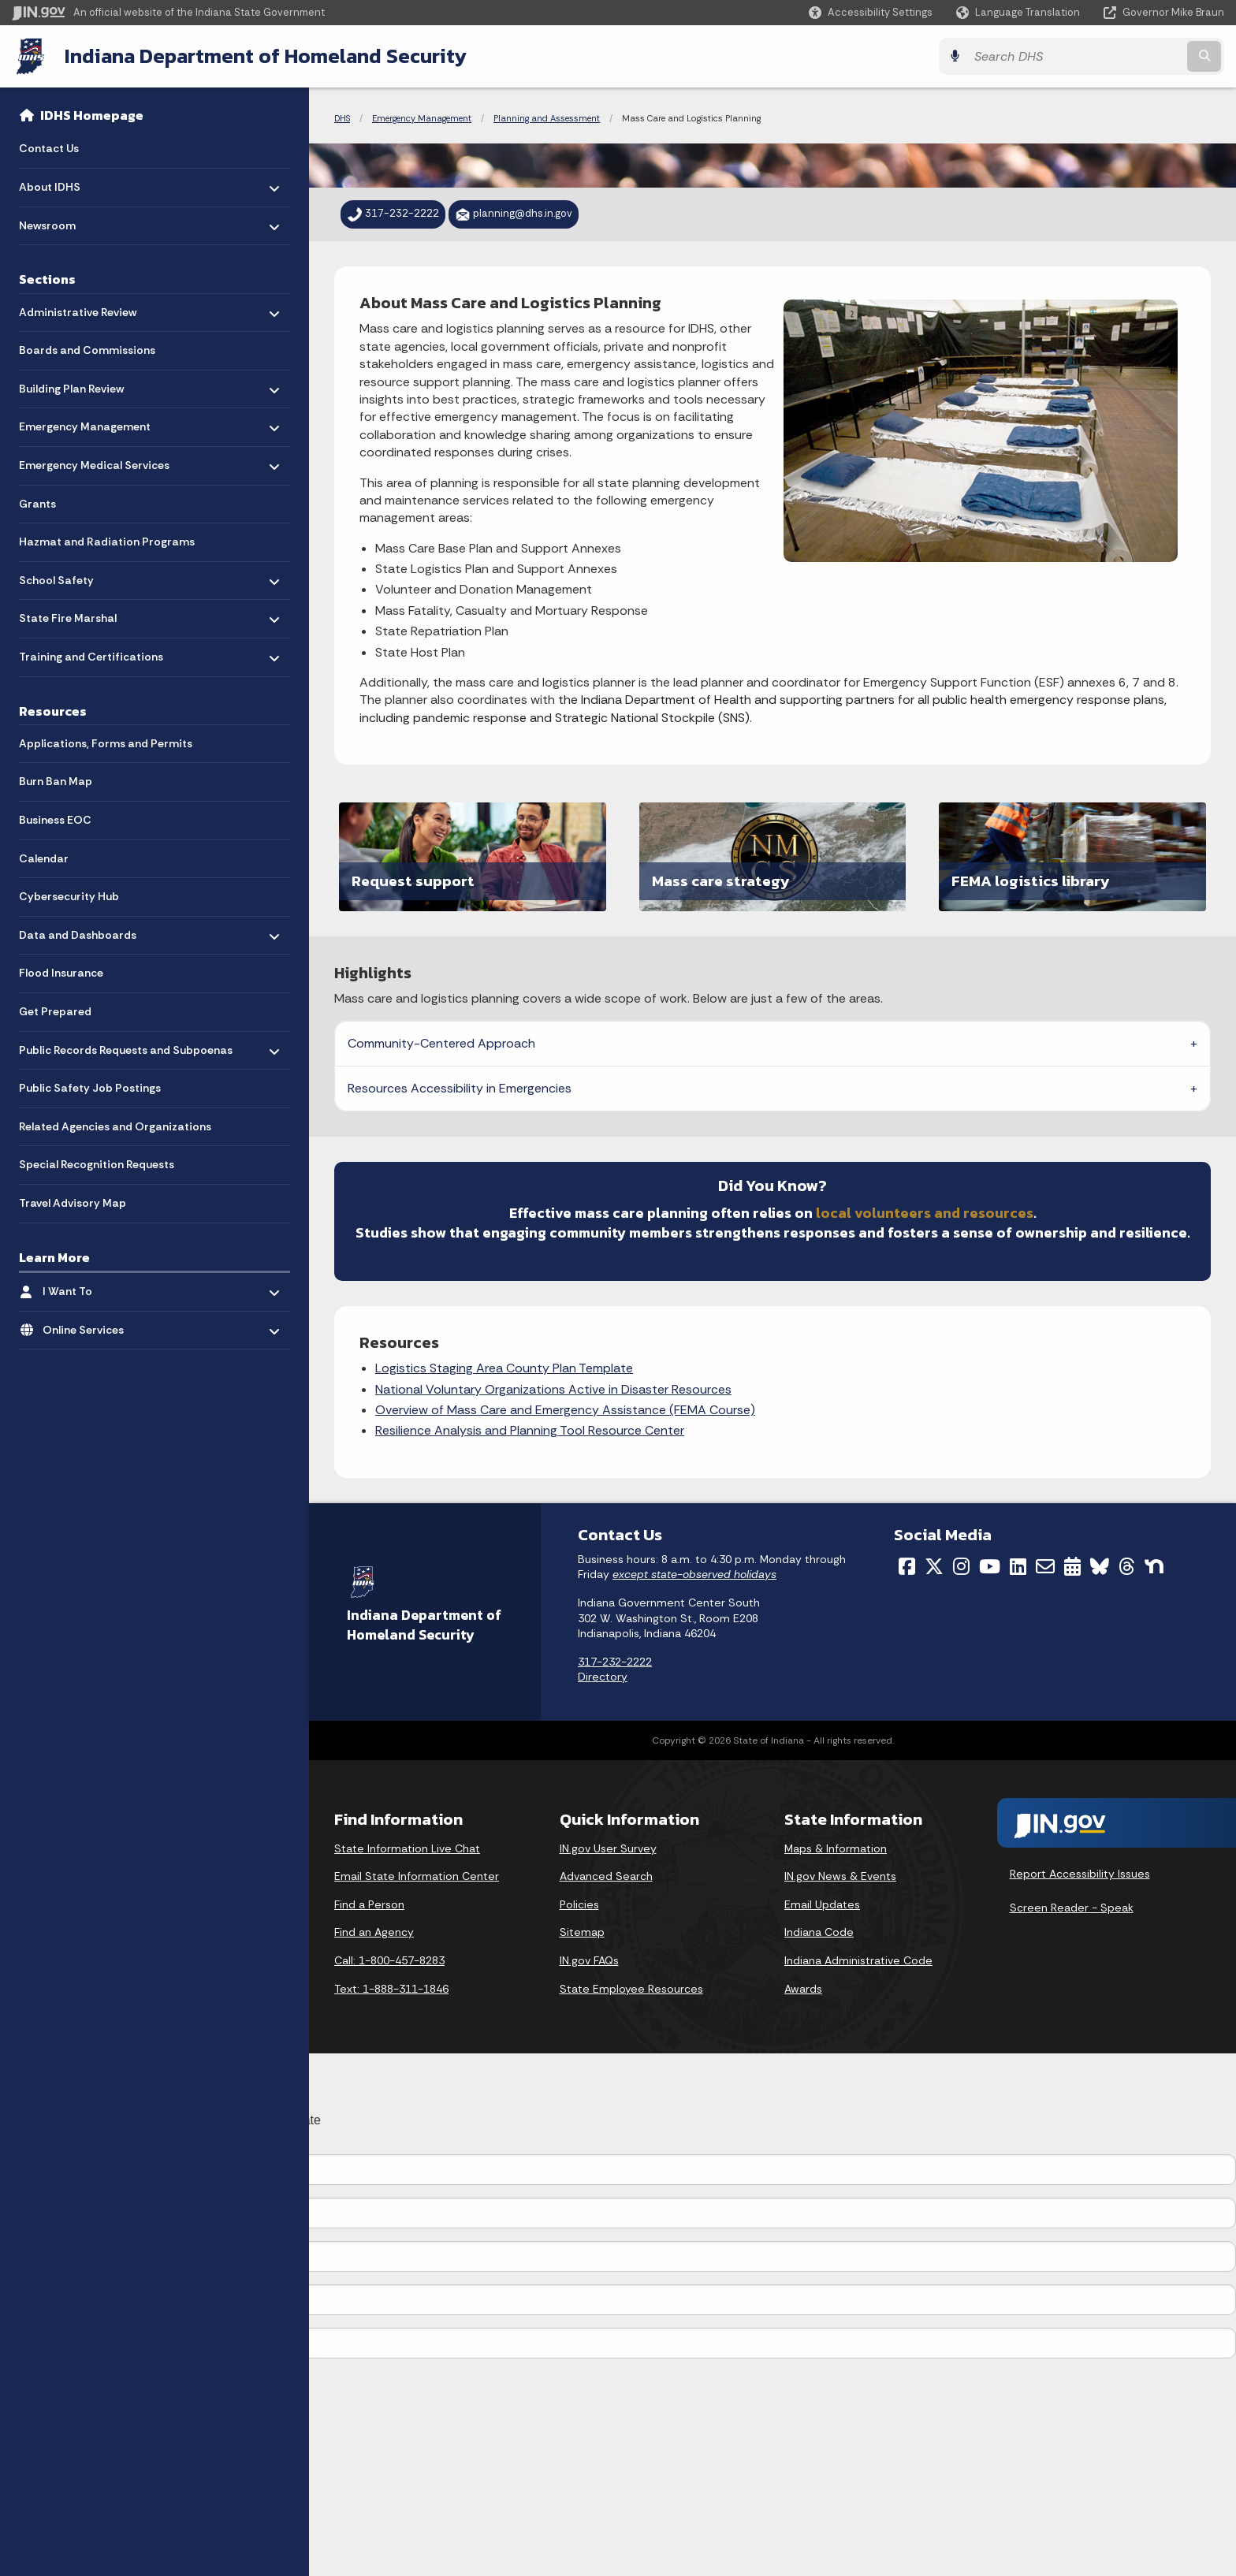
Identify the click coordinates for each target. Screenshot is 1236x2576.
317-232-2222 (615, 1661)
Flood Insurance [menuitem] (61, 973)
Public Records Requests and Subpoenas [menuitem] (126, 1050)
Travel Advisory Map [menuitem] (72, 1203)
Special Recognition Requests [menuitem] (96, 1164)
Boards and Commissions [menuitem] (87, 350)
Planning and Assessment (546, 118)
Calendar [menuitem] (44, 858)
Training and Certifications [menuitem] (91, 653)
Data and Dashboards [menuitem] (77, 931)
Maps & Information (835, 1848)
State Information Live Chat (407, 1848)
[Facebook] (907, 1566)
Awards (803, 1989)
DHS (342, 118)
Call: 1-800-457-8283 (389, 1960)
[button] (871, 12)
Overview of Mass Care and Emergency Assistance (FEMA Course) (565, 1410)
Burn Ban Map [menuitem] (55, 781)
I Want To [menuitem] (89, 1287)
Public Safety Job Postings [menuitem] (90, 1088)
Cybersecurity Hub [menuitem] (69, 896)
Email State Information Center (416, 1876)
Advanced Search (606, 1876)
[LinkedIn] (1018, 1566)
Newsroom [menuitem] (65, 221)
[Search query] (1075, 56)
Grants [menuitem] (37, 504)
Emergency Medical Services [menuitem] (94, 461)
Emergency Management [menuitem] (85, 423)
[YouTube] (989, 1566)
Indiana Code (819, 1932)
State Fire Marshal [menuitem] (68, 614)
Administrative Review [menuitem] (77, 307)
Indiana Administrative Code (858, 1960)
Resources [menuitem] (53, 711)
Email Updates (822, 1904)
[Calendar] (1072, 1566)
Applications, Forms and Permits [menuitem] (105, 743)
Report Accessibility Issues (1080, 1874)
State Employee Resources (631, 1989)
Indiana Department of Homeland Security (266, 56)
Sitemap (582, 1932)
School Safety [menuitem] (65, 575)
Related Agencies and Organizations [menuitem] (115, 1126)
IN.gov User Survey (608, 1848)
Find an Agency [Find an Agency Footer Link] (374, 1932)
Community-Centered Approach (441, 1043)
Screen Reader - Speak (1072, 1907)
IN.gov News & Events (840, 1876)
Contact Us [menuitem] (49, 148)
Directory (602, 1676)
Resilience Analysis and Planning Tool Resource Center (529, 1430)
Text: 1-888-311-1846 (391, 1989)
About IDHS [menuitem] (65, 183)
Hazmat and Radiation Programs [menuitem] (107, 541)
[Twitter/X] (934, 1566)
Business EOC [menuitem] (55, 820)
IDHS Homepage (91, 115)
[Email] (1045, 1566)
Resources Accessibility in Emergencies (459, 1088)
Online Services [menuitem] (89, 1325)
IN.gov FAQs (589, 1960)
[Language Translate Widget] (1019, 12)
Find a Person (369, 1904)
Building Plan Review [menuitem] (71, 384)
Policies (579, 1904)
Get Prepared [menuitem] (55, 1011)
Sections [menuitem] (47, 279)
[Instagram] (961, 1566)
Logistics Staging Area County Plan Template (504, 1368)
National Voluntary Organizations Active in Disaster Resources (553, 1389)
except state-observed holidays (694, 1574)
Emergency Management (421, 118)
